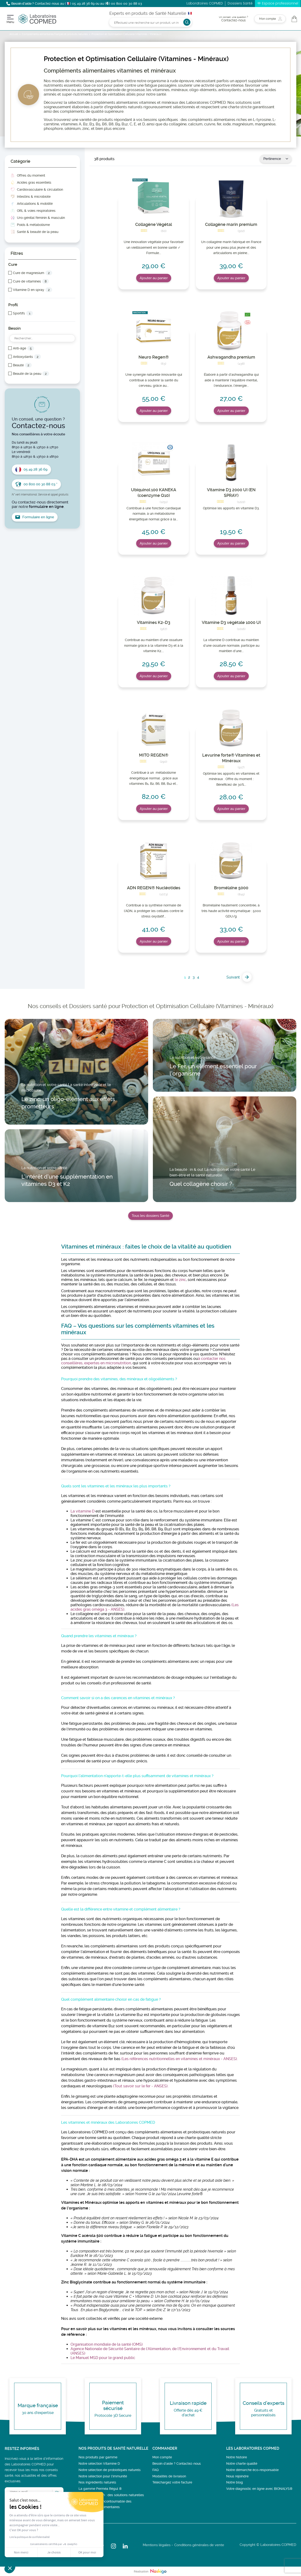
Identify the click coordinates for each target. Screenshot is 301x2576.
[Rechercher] (150, 22)
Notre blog (234, 2482)
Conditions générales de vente (199, 2545)
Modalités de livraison (169, 2476)
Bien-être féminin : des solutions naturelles (111, 2495)
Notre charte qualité (241, 2463)
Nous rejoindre (237, 2476)
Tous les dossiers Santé (150, 1216)
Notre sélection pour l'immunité (103, 2476)
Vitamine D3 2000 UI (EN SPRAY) (231, 492)
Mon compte (162, 2457)
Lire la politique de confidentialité (29, 2537)
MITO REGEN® (153, 755)
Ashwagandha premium (231, 357)
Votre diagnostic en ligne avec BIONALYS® (259, 2489)
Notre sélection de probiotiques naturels (110, 2470)
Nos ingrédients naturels (97, 2482)
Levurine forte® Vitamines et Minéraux (231, 758)
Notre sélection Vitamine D (99, 2463)
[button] (10, 2568)
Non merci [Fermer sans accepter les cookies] (21, 2552)
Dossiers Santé (240, 3)
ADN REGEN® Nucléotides (153, 887)
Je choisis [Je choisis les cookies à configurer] (54, 2552)
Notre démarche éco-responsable (252, 2470)
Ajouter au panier (154, 278)
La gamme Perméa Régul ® (100, 2489)
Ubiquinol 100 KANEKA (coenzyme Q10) (153, 492)
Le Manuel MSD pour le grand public (103, 2358)
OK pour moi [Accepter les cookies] (87, 2552)
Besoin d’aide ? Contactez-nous (176, 2463)
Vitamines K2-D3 (153, 622)
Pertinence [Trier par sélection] (275, 159)
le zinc (180, 1279)
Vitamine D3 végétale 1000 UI (231, 622)
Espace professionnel (280, 3)
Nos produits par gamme (98, 2457)
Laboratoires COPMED (204, 3)
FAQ (155, 2470)
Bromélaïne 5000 (231, 887)
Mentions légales (156, 2545)
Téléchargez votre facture (172, 2482)
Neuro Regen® (154, 357)
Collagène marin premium (231, 224)
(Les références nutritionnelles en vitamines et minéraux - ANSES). (179, 2059)
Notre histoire (236, 2457)
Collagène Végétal (153, 224)
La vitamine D (83, 1511)
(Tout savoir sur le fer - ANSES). (140, 2086)
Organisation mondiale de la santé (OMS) (107, 2344)
